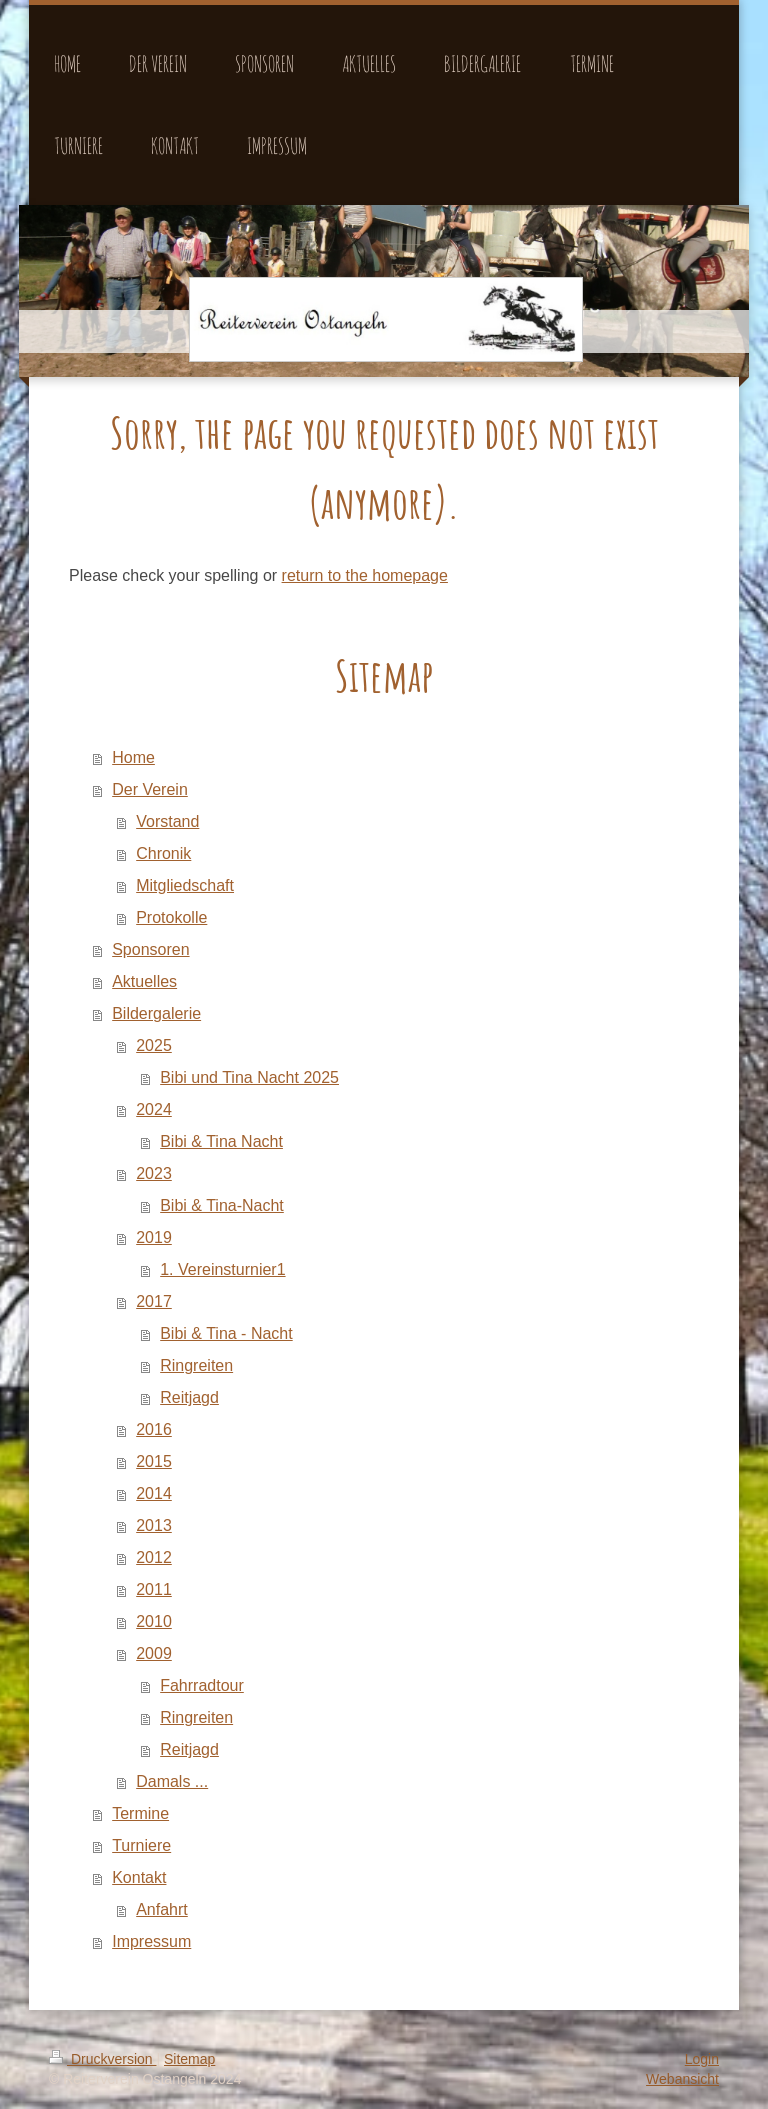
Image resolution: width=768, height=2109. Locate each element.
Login (702, 2059)
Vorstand (167, 821)
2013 (154, 1525)
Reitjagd (189, 1397)
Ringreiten (196, 1365)
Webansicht (682, 2079)
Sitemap (189, 2059)
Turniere (141, 1845)
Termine (140, 1813)
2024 (154, 1109)
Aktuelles (144, 981)
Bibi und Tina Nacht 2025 (249, 1077)
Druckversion (102, 2059)
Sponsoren (150, 949)
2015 (154, 1461)
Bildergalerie (156, 1013)
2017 (154, 1301)
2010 (154, 1621)
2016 (154, 1429)
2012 (154, 1557)
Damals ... (172, 1781)
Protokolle (171, 917)
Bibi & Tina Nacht (221, 1141)
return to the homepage (365, 575)
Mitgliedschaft (185, 885)
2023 (154, 1173)
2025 (154, 1045)
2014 (154, 1493)
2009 (154, 1653)
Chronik (163, 853)
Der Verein (150, 789)
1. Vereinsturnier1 (222, 1269)
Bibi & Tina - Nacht (226, 1333)
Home (133, 757)
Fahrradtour (202, 1685)
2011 (154, 1589)
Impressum (151, 1941)
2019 (154, 1237)
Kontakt (139, 1877)
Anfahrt (162, 1909)
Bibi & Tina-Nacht (222, 1205)
